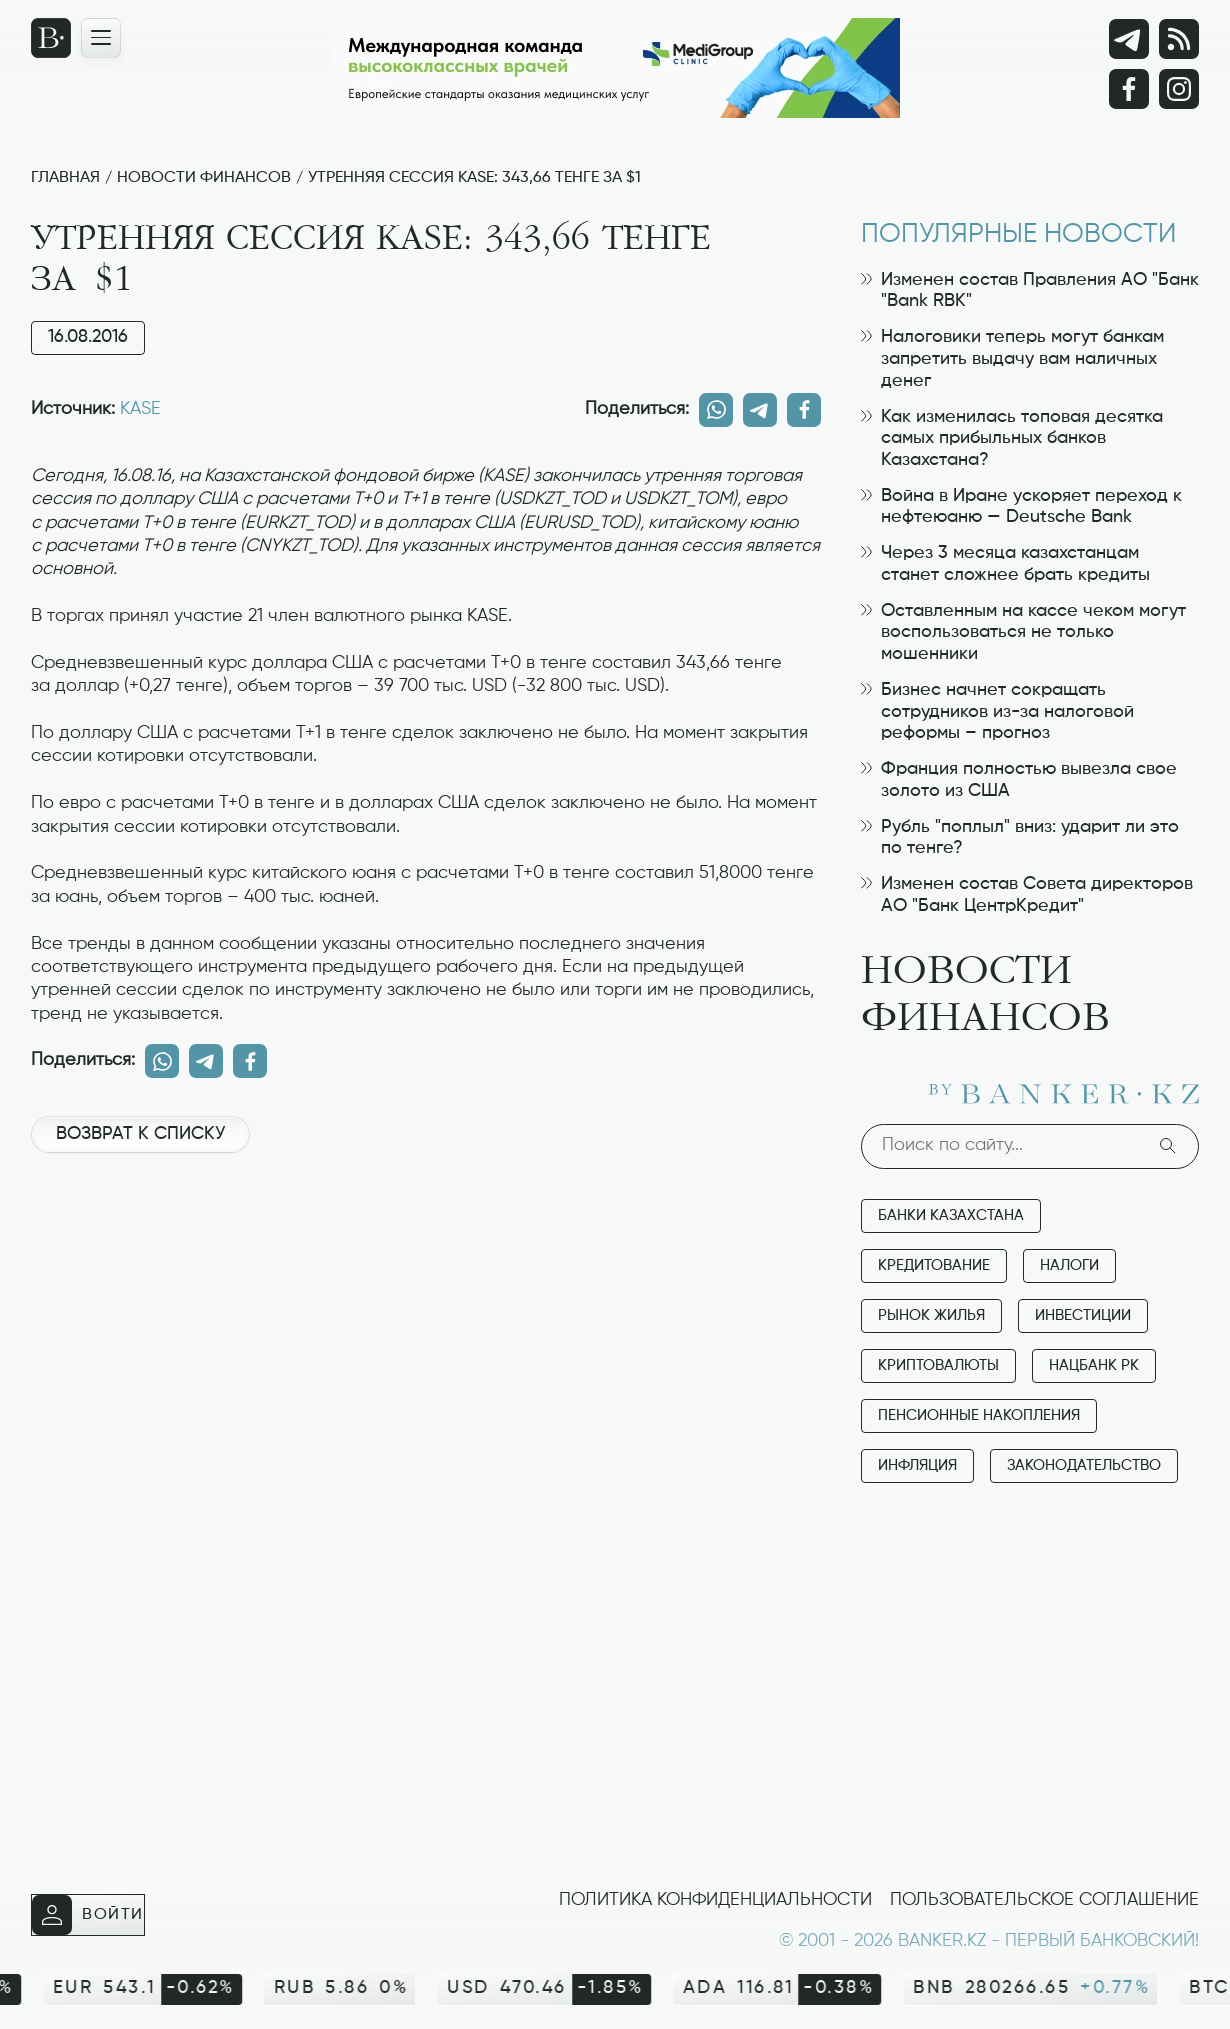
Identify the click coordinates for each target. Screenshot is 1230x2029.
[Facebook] (1129, 89)
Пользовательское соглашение (1044, 1900)
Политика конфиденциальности (715, 1900)
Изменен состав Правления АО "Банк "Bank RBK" (1030, 291)
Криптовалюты (938, 1365)
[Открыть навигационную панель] (101, 38)
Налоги (1069, 1265)
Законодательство (1084, 1465)
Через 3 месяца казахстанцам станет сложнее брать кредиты (1005, 564)
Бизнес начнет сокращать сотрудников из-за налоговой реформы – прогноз (997, 711)
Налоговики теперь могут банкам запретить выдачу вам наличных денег (1012, 358)
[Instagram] (1179, 89)
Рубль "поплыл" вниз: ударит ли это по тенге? (1020, 838)
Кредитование (934, 1265)
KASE (140, 409)
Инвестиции (1083, 1315)
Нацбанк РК (1094, 1365)
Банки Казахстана (951, 1215)
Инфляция (917, 1465)
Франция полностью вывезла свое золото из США (1019, 780)
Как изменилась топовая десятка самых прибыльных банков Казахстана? (1012, 438)
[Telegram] (1129, 39)
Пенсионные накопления (979, 1415)
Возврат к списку (140, 1134)
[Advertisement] (426, 1236)
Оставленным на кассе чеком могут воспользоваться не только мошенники (1023, 632)
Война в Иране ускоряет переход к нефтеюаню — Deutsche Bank (1021, 507)
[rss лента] (1179, 39)
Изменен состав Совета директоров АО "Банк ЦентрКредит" (1027, 895)
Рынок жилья (931, 1315)
